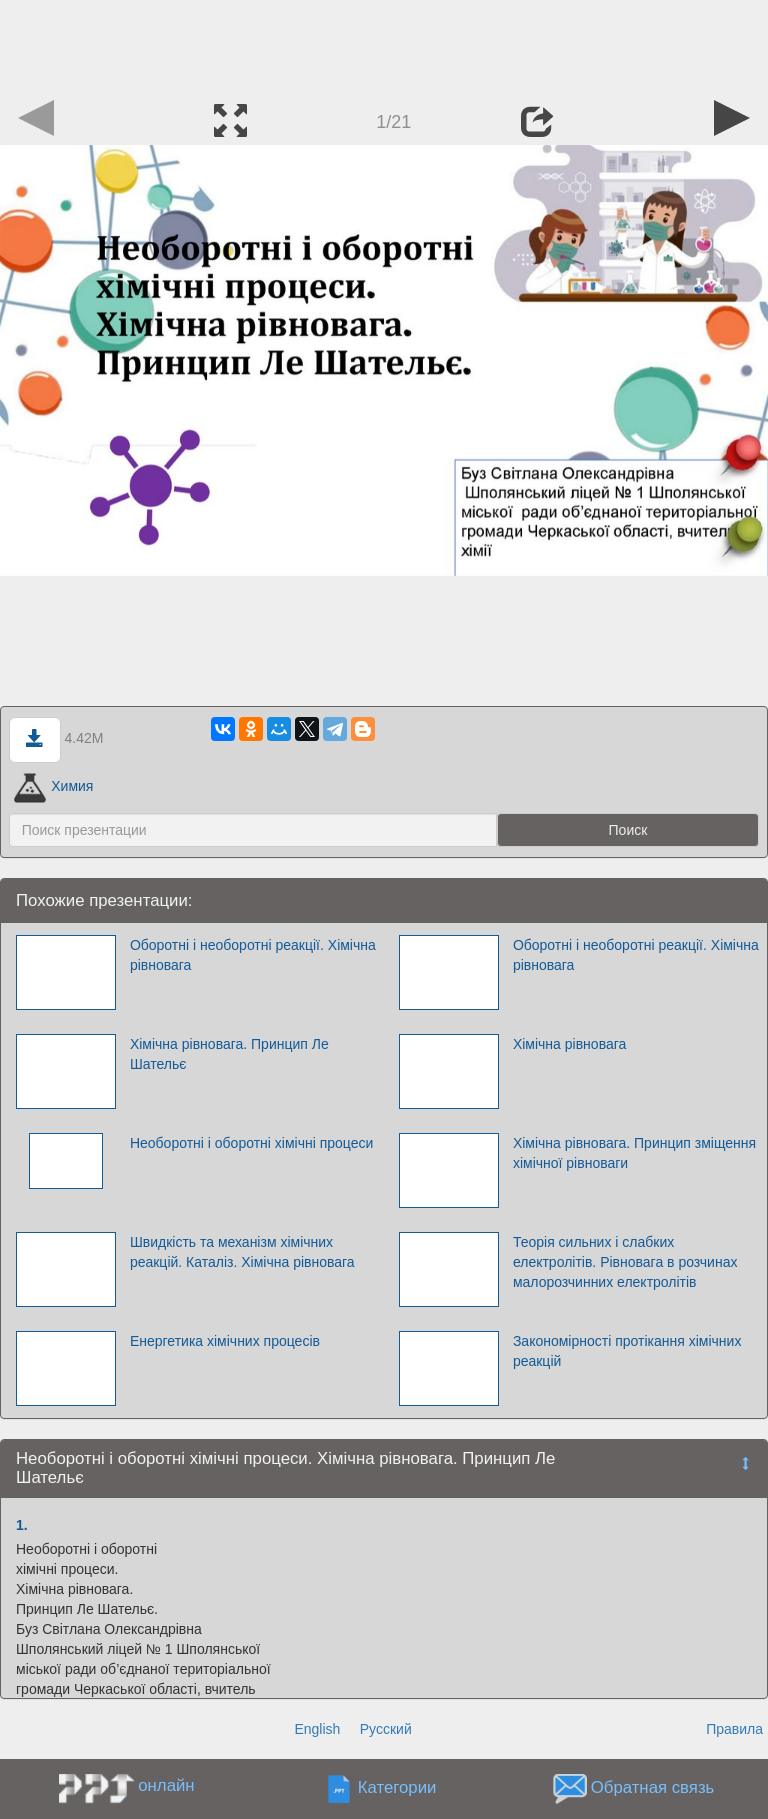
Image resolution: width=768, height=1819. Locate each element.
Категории (397, 1788)
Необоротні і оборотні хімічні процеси (251, 1143)
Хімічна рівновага (569, 1044)
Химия (54, 786)
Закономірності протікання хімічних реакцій (627, 1351)
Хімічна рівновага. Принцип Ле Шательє (229, 1054)
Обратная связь (653, 1788)
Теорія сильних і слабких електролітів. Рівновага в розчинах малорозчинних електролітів (625, 1262)
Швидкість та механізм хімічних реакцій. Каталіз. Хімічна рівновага (242, 1252)
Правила (734, 1729)
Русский (386, 1729)
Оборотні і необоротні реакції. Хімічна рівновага (253, 955)
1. (22, 1525)
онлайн (166, 1785)
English (317, 1729)
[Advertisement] (384, 45)
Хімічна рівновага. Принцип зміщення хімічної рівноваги (634, 1153)
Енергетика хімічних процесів (225, 1341)
